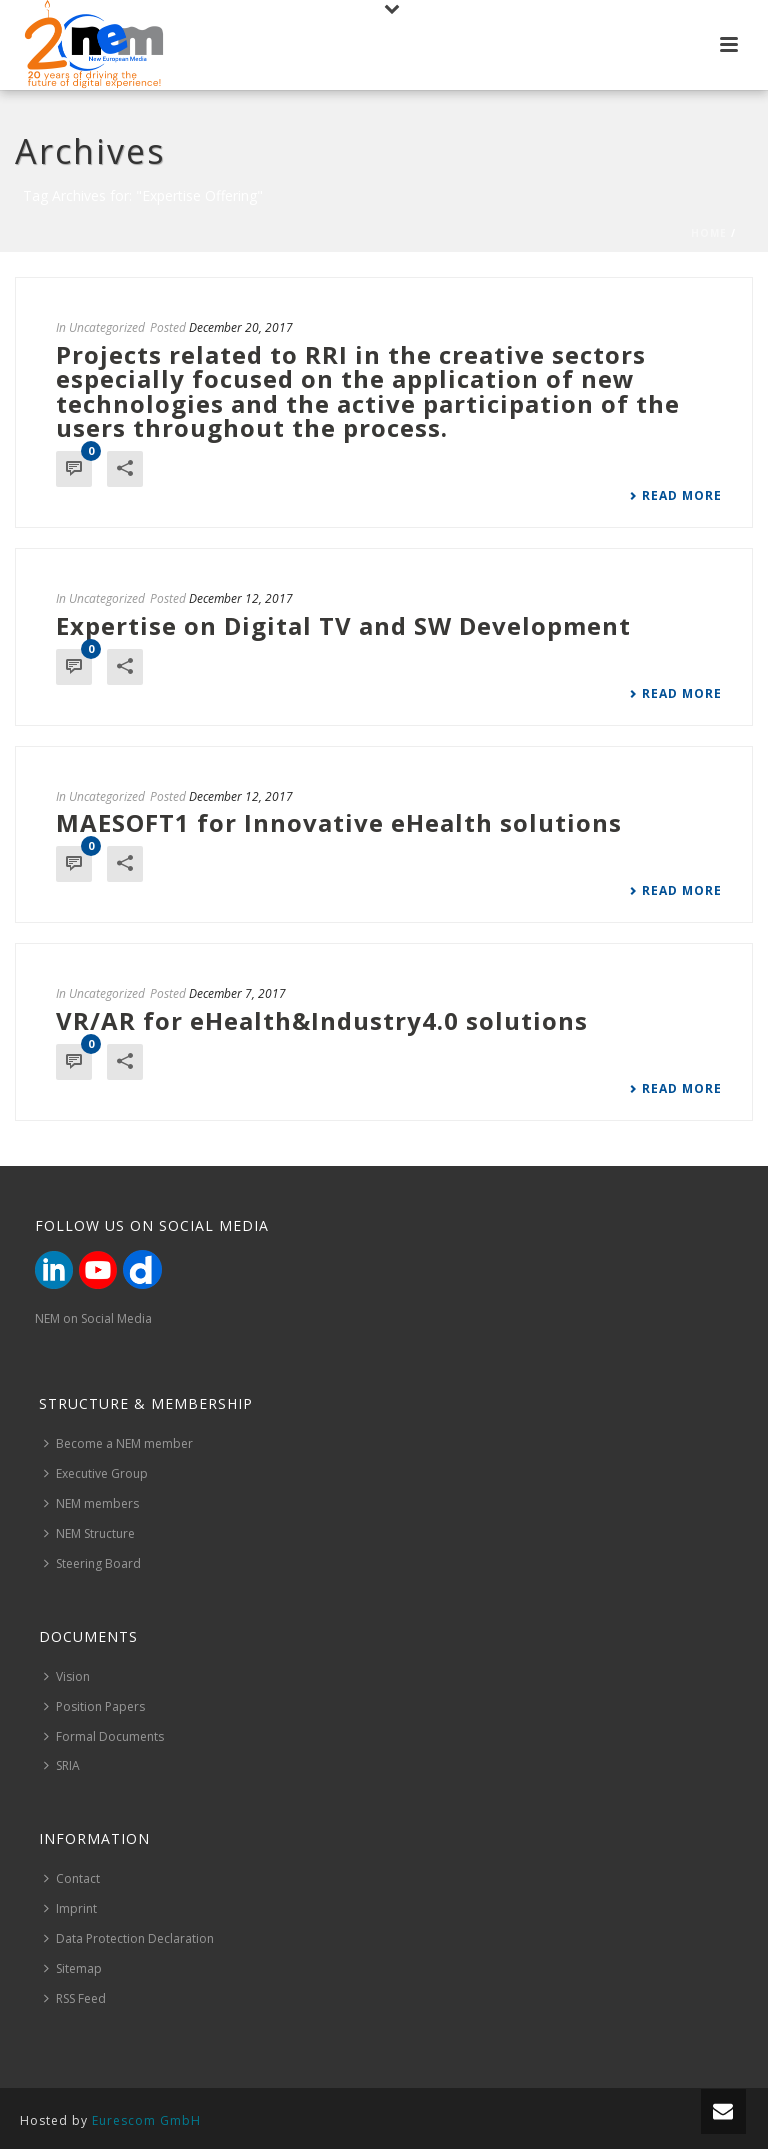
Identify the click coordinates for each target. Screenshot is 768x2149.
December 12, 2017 (241, 598)
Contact (72, 1878)
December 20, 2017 (241, 327)
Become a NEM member (118, 1443)
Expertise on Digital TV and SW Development (343, 625)
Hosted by (110, 2120)
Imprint (70, 1908)
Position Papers (94, 1706)
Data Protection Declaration (129, 1938)
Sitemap (73, 1968)
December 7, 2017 (237, 993)
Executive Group (96, 1473)
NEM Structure (89, 1533)
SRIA (62, 1765)
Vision (67, 1676)
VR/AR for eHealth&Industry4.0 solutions (322, 1020)
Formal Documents (104, 1736)
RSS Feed (75, 1998)
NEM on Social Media (93, 1318)
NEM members (91, 1503)
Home (709, 233)
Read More (675, 496)
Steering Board (92, 1563)
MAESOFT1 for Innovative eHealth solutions (339, 822)
